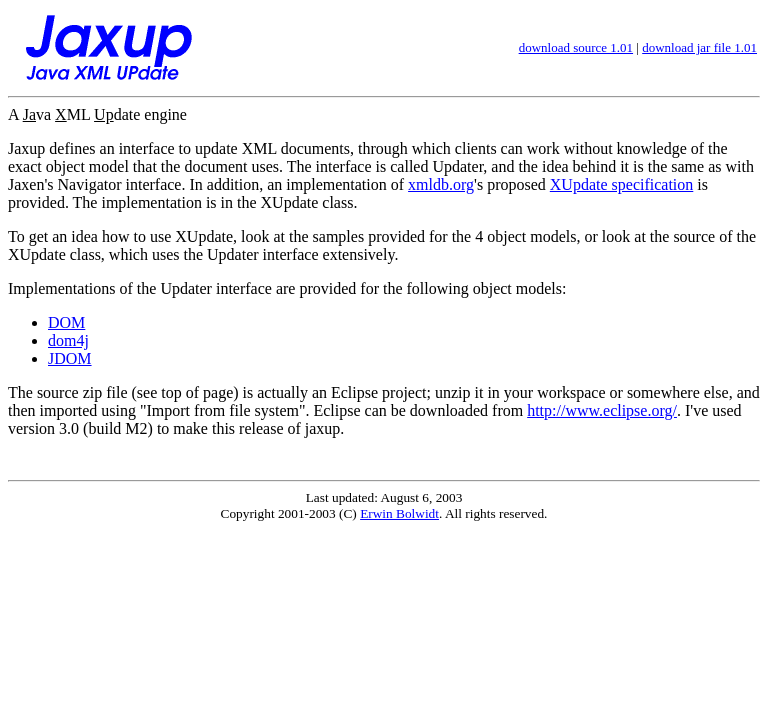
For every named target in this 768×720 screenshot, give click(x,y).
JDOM (70, 358)
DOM (66, 322)
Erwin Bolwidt (399, 513)
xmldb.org (441, 184)
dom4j (68, 340)
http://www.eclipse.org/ (602, 410)
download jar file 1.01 (699, 47)
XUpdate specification (622, 184)
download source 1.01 (576, 47)
